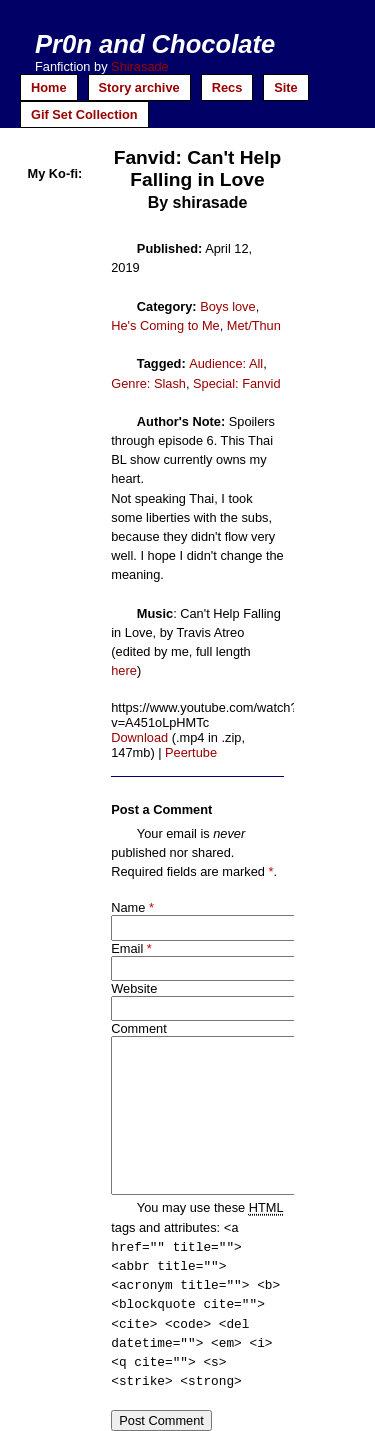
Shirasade (140, 66)
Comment (138, 1028)
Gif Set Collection (84, 114)
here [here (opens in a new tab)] (124, 670)
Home (49, 87)
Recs (227, 87)
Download (139, 737)
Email (127, 948)
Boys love (227, 306)
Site (285, 87)
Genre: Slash (148, 383)
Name (128, 907)
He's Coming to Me (165, 325)
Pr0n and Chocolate (155, 44)
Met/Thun (254, 325)
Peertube (191, 752)
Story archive (139, 87)
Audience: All (226, 363)
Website (134, 988)
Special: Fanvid (237, 383)
